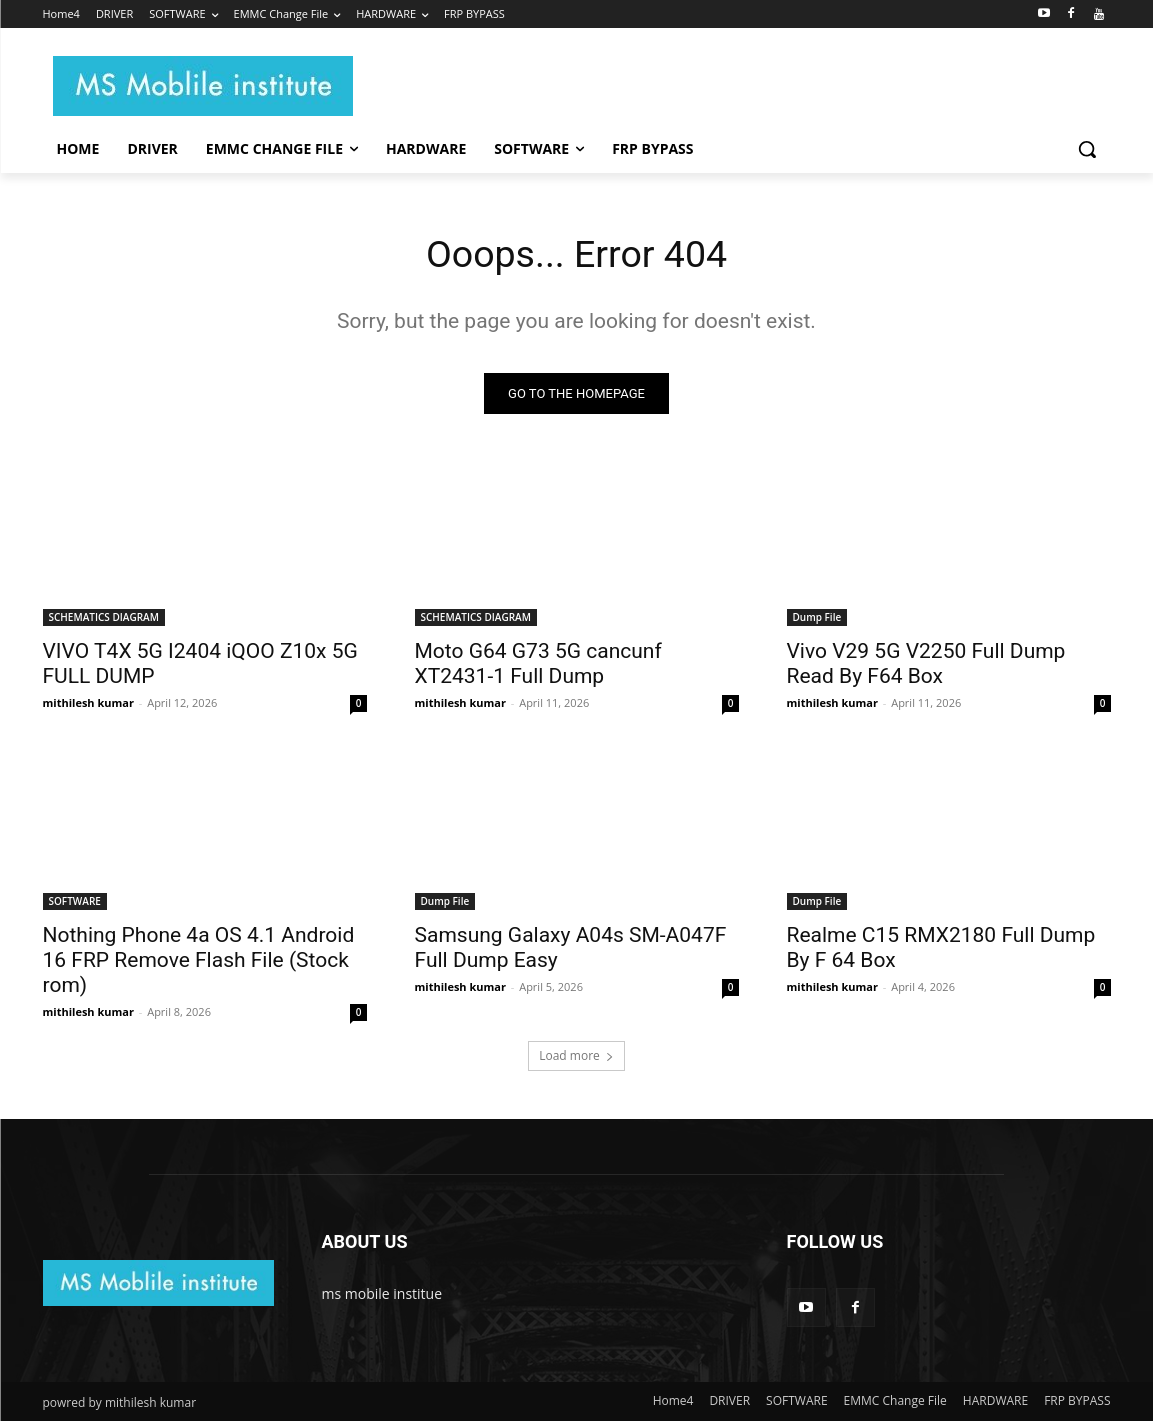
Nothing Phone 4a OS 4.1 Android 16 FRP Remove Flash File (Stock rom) (199, 963)
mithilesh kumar (88, 705)
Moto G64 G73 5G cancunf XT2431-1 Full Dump (538, 666)
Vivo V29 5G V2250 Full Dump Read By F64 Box (926, 666)
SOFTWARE (75, 904)
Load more (576, 1058)
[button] (1087, 149)
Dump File (817, 620)
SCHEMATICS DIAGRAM (104, 620)
